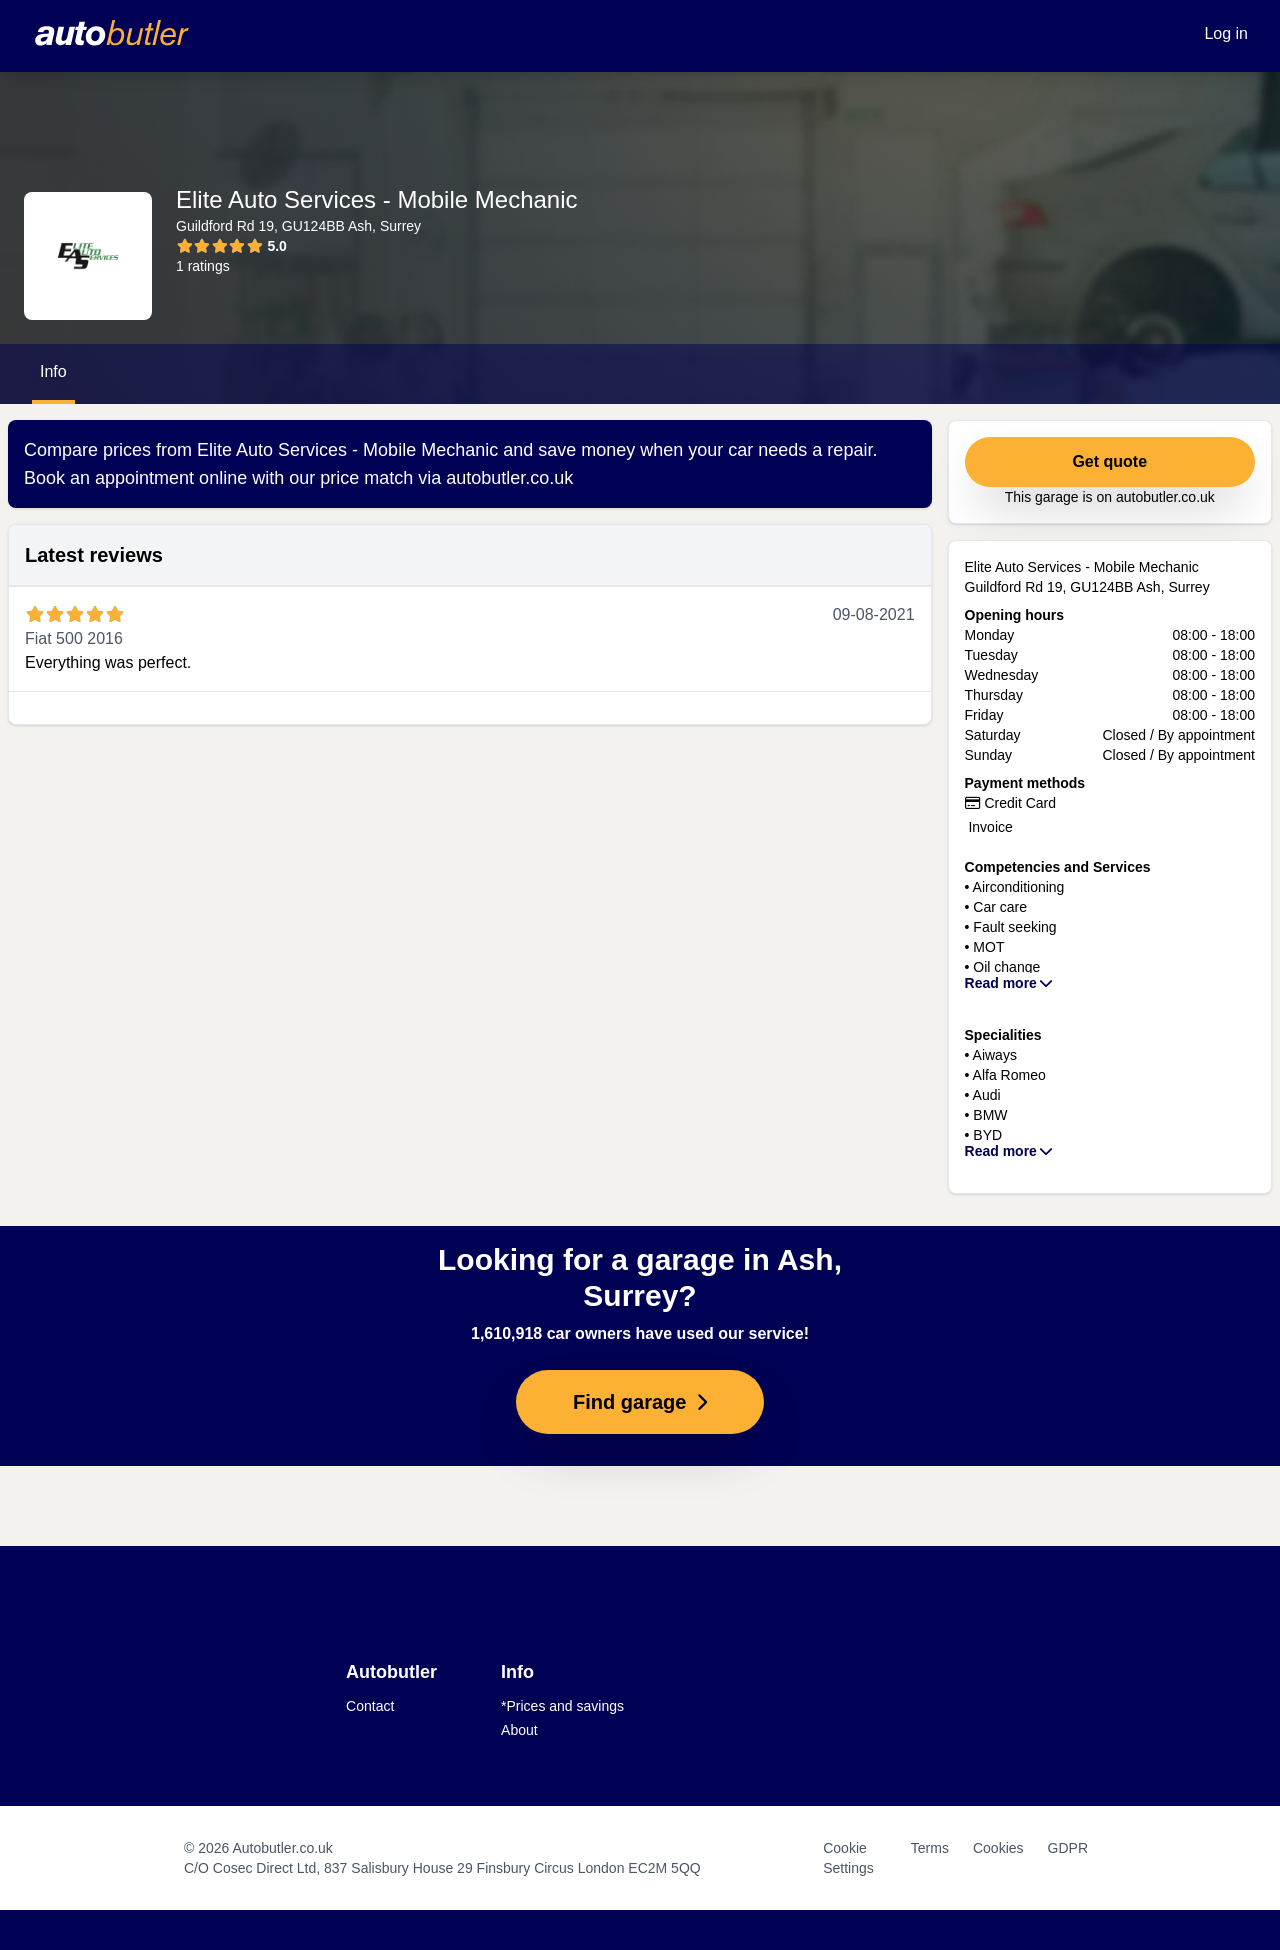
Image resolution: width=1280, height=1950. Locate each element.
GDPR (1068, 1848)
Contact (370, 1706)
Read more (1010, 983)
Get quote (1109, 461)
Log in (1226, 33)
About (519, 1730)
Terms (930, 1848)
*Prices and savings (562, 1706)
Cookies (998, 1848)
